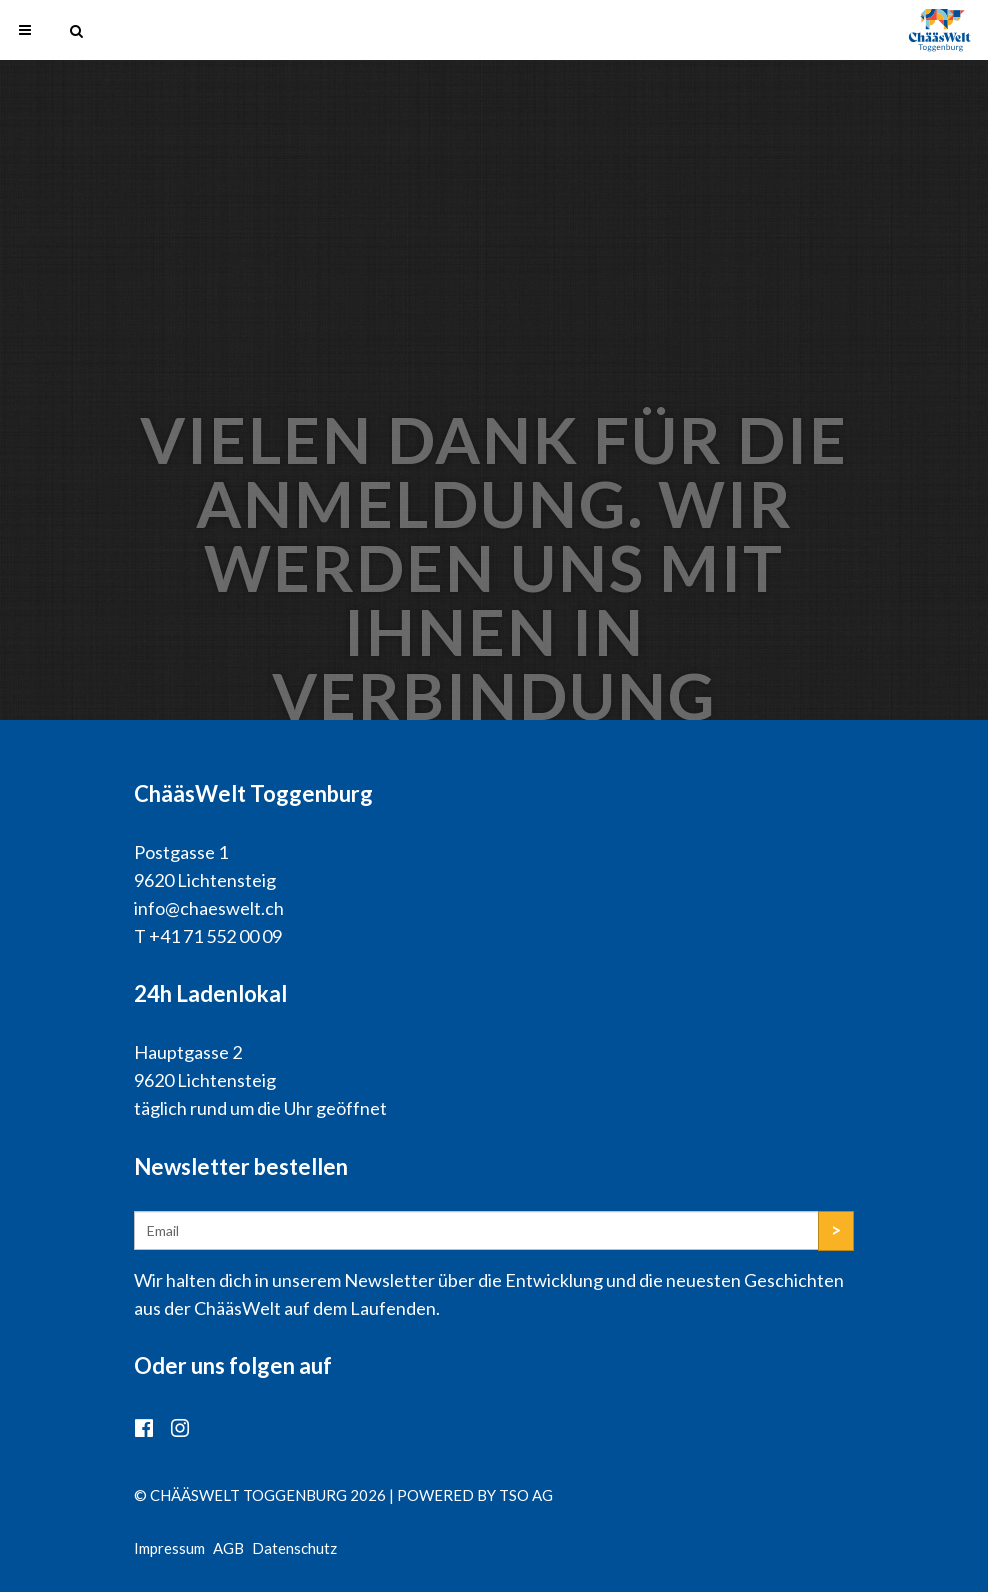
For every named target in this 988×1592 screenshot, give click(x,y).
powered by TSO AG (475, 1495)
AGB (228, 1548)
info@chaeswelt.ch (209, 908)
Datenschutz (294, 1548)
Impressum (169, 1548)
